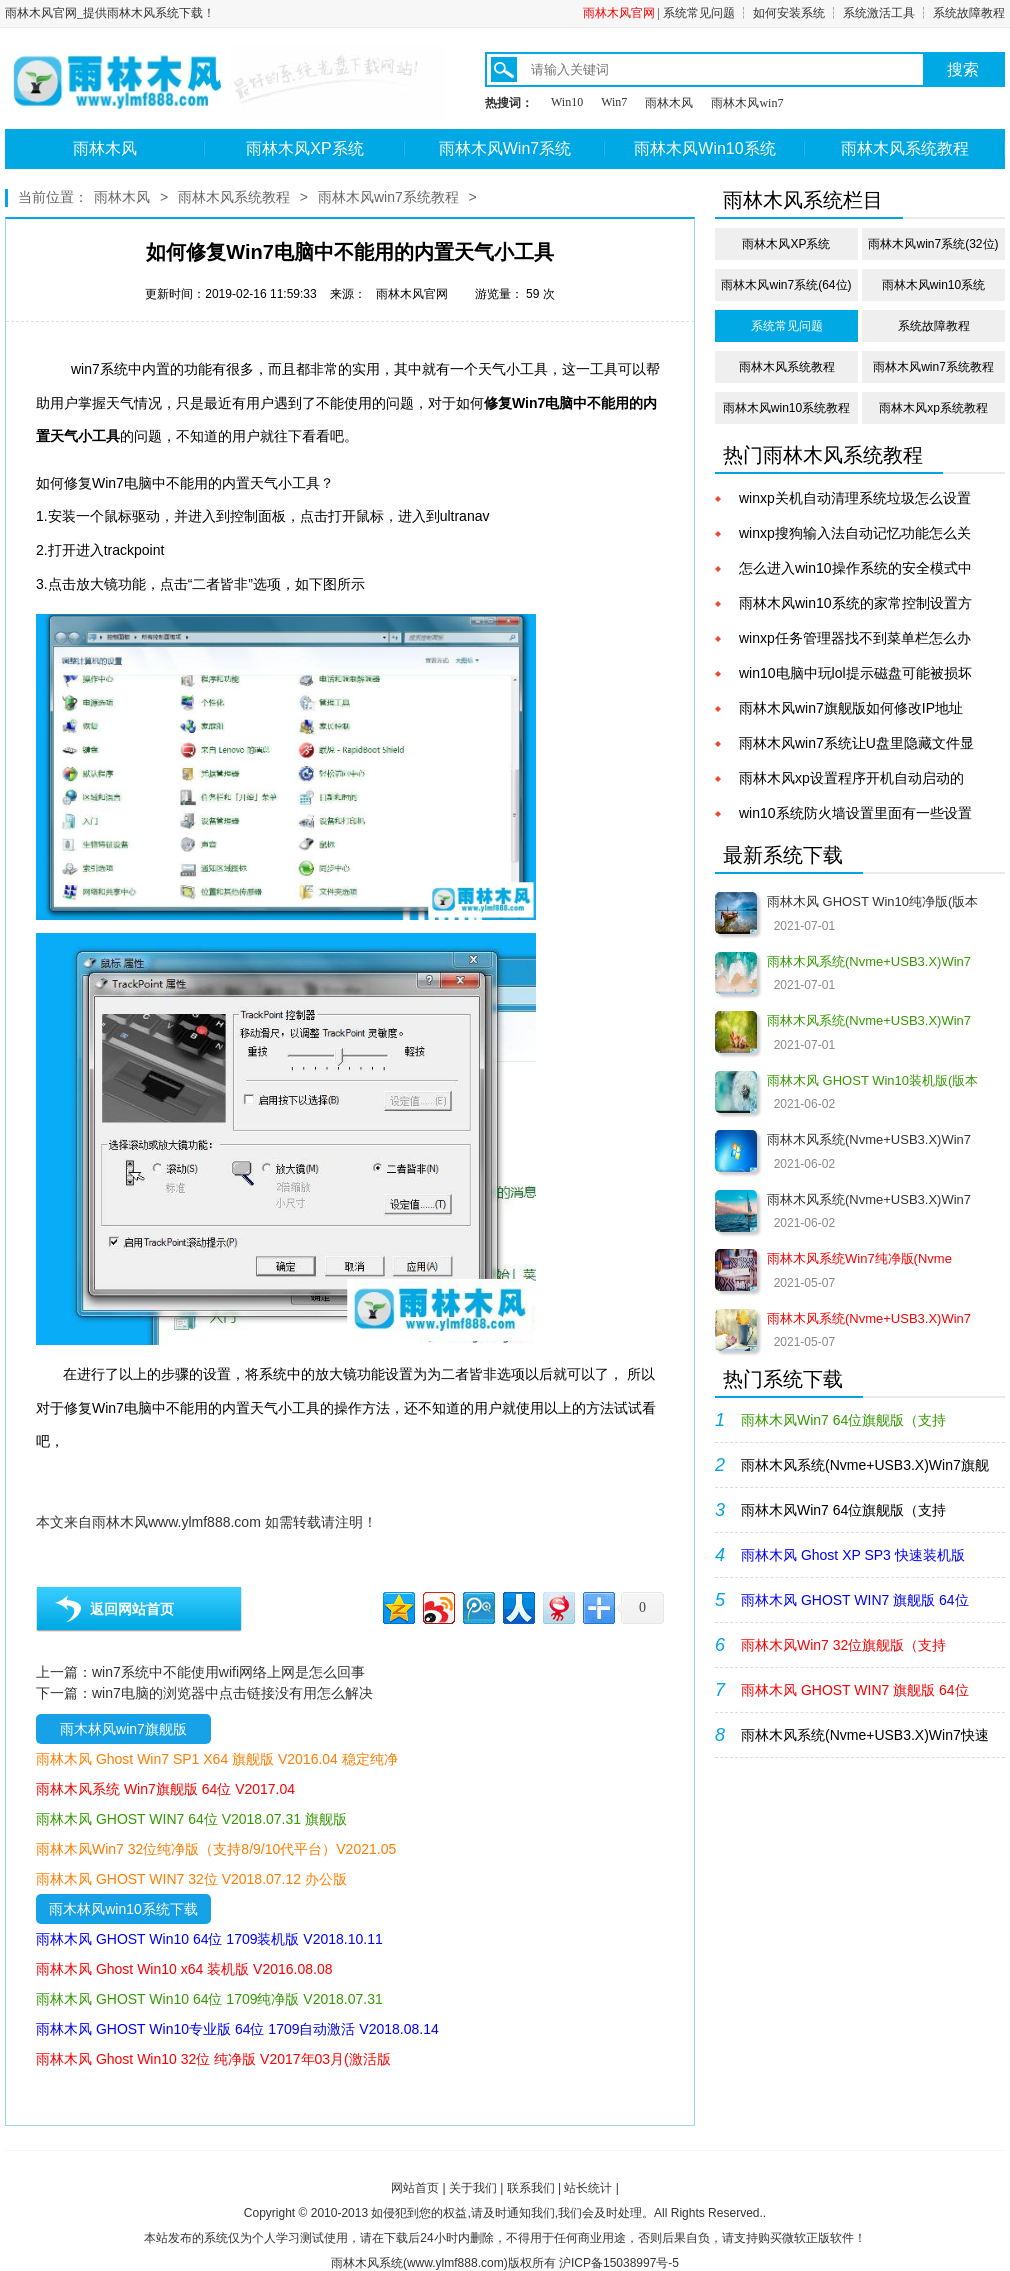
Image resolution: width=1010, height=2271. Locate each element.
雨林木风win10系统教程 (786, 408)
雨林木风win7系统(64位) (786, 285)
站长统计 (588, 2188)
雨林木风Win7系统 (505, 148)
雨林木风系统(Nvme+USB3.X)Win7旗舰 (865, 1465)
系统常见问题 (699, 13)
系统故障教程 (969, 13)
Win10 (567, 102)
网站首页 (415, 2188)
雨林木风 (669, 103)
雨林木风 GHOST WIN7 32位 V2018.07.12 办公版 (191, 1879)
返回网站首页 (132, 1609)
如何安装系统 (789, 13)
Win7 (614, 102)
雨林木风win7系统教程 (388, 197)
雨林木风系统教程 (905, 148)
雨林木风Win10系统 (704, 148)
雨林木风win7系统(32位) (933, 244)
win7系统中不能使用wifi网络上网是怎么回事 (228, 1672)
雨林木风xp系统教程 (933, 408)
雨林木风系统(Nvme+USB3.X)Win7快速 (865, 1735)
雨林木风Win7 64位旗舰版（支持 (843, 1510)
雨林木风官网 (619, 13)
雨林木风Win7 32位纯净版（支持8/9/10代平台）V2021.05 (216, 1849)
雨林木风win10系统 (933, 285)
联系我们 (531, 2188)
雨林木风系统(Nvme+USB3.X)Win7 (869, 1139)
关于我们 (473, 2188)
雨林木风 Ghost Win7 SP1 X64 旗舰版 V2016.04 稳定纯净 (217, 1759)
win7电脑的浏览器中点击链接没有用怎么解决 (232, 1693)
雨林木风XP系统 (304, 148)
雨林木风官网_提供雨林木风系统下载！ (110, 13)
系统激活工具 (879, 13)
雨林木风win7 (747, 103)
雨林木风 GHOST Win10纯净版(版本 (872, 901)
